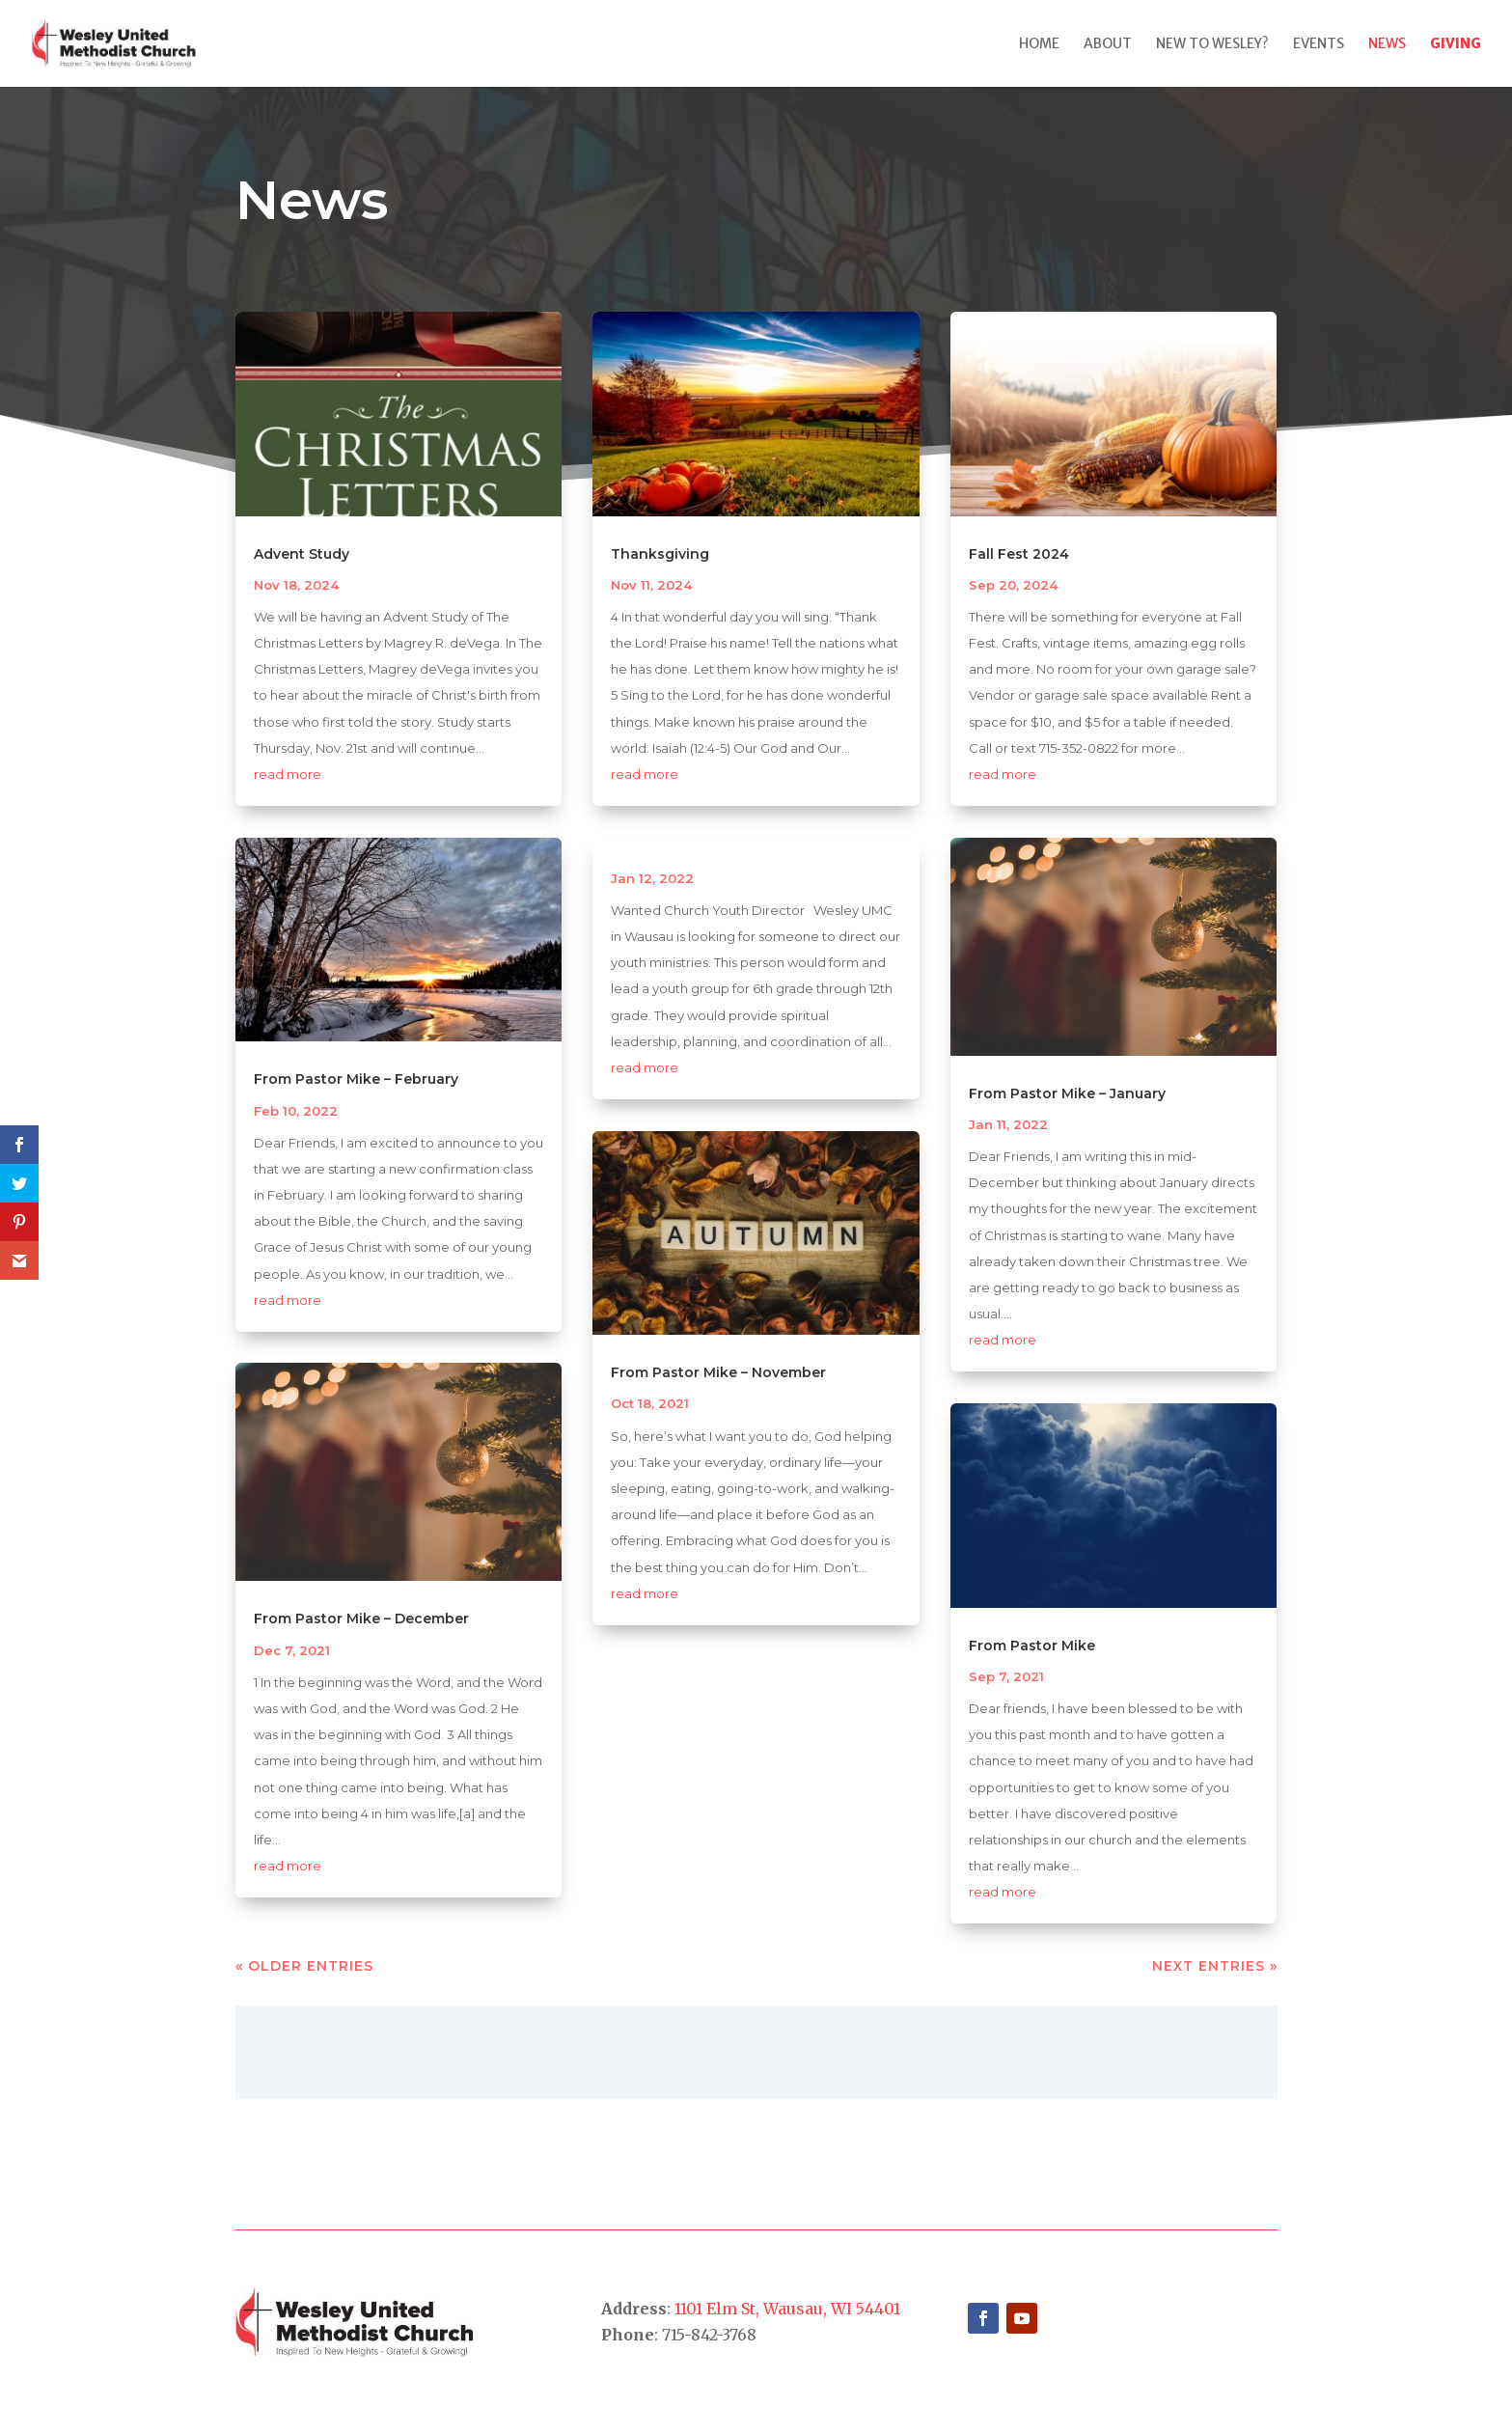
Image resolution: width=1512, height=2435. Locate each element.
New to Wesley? (1212, 44)
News (1387, 44)
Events (1318, 44)
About (1108, 44)
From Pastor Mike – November (718, 1372)
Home (1039, 44)
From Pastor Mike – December (361, 1618)
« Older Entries (304, 1966)
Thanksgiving (660, 554)
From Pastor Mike (1032, 1645)
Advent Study (301, 554)
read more (287, 774)
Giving (1455, 44)
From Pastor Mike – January (1067, 1093)
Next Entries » (1215, 1966)
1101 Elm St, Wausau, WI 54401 (787, 2308)
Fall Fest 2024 (1019, 554)
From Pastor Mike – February (356, 1079)
